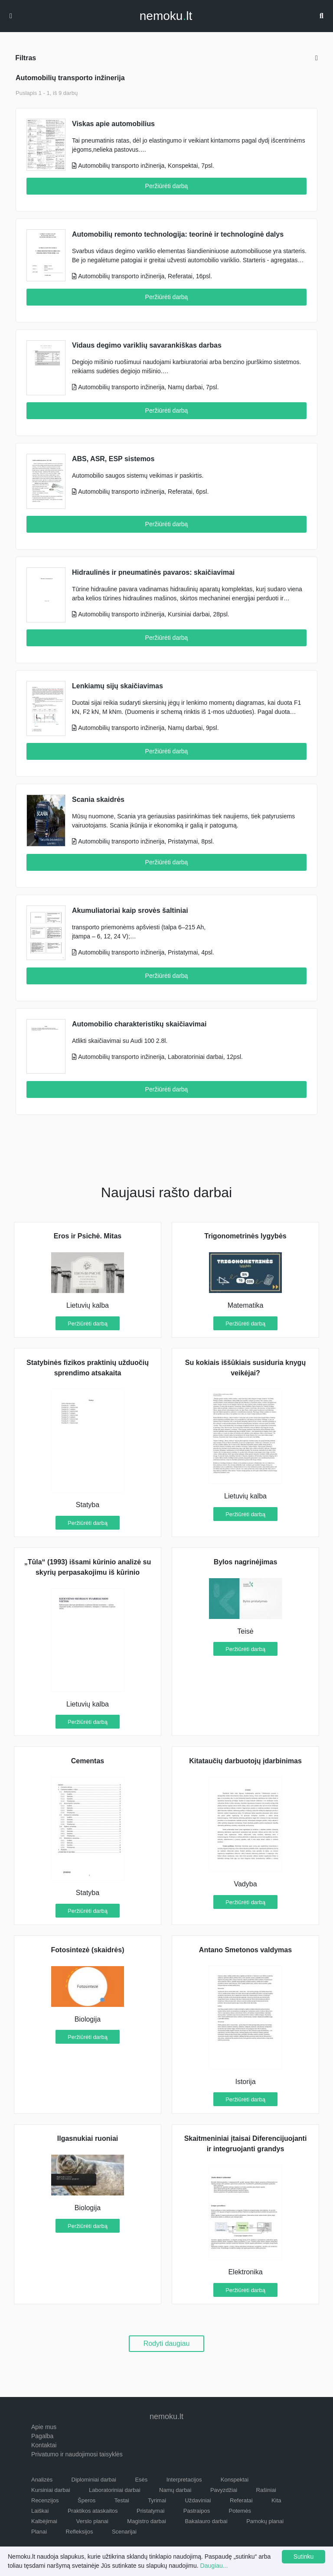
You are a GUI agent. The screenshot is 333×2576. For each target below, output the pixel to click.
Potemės (240, 2511)
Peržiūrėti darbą (166, 185)
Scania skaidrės (98, 799)
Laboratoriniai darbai (114, 2490)
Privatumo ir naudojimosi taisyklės (77, 2454)
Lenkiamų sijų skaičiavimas (117, 686)
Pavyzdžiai (223, 2490)
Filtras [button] (166, 58)
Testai (121, 2500)
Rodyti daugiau (167, 2343)
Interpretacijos (184, 2479)
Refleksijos (79, 2531)
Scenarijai (124, 2531)
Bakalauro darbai (206, 2521)
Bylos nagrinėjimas (246, 1562)
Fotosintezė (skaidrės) (87, 1950)
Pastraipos (196, 2511)
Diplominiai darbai (94, 2479)
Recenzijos (45, 2500)
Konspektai (234, 2479)
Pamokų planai (265, 2521)
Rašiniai (266, 2490)
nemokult (166, 16)
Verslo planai (92, 2521)
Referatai (241, 2500)
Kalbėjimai (44, 2521)
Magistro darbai (146, 2521)
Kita (276, 2500)
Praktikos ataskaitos (93, 2511)
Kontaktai (43, 2445)
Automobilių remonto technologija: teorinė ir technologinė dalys (178, 234)
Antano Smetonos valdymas (245, 1950)
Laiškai (40, 2511)
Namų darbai (175, 2490)
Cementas (87, 1761)
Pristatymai (150, 2511)
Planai (39, 2531)
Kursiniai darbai (50, 2490)
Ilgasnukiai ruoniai (87, 2138)
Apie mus (43, 2426)
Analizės (41, 2479)
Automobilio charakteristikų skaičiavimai (139, 1024)
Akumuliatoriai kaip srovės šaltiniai (130, 910)
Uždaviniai (198, 2500)
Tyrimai (157, 2500)
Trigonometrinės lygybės (245, 1236)
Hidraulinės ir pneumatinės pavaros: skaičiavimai (153, 572)
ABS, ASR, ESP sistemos (113, 458)
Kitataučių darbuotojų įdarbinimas (245, 1761)
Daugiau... (214, 2565)
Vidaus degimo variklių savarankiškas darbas (147, 345)
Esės (141, 2479)
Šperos (86, 2500)
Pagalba (42, 2436)
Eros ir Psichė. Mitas (88, 1236)
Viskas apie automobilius (113, 123)
